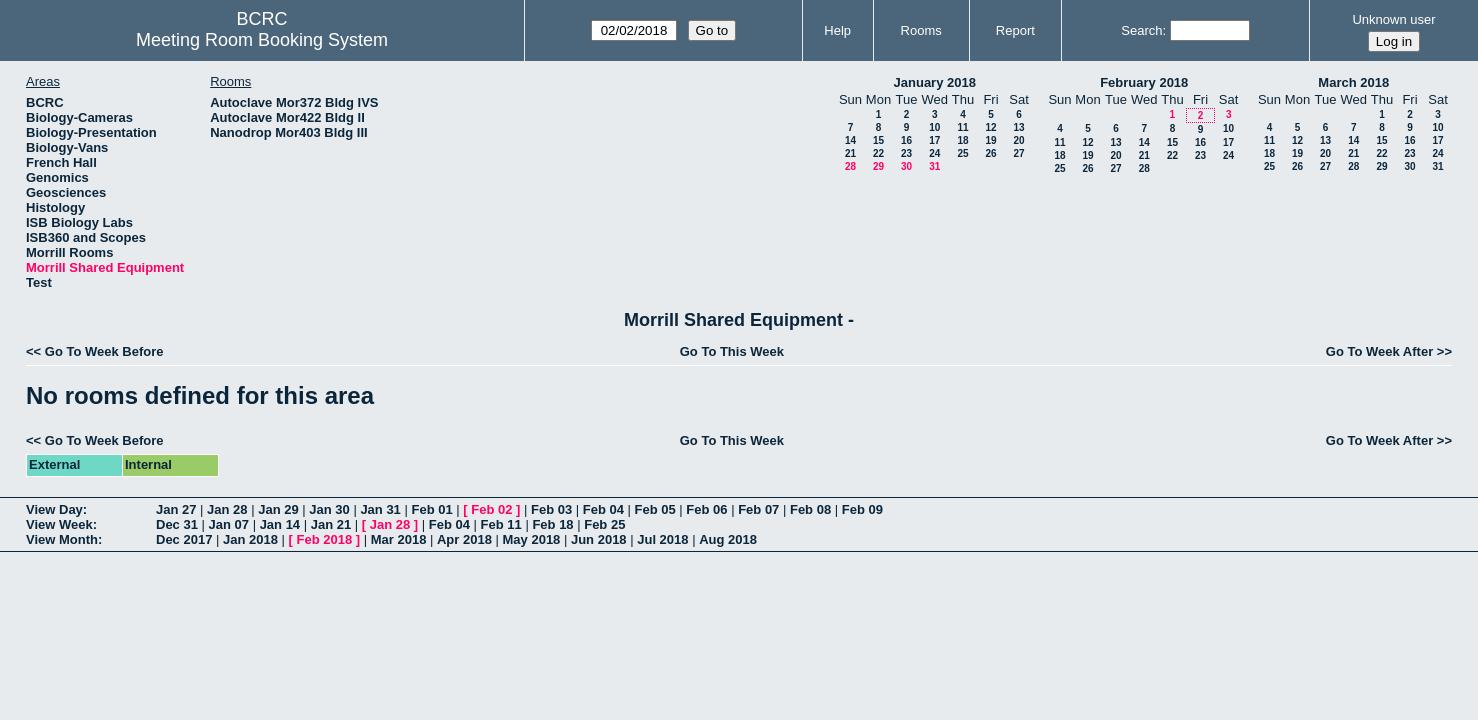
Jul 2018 (662, 539)
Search (1141, 30)
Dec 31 (177, 524)
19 (990, 140)
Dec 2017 (184, 539)
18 (962, 140)
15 (878, 140)
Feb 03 (551, 509)
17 (934, 140)
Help (837, 30)
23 (906, 153)
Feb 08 (810, 509)
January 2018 (935, 82)
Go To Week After (1379, 351)
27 (1018, 153)
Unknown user (1393, 19)
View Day (54, 509)
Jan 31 (380, 509)
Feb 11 (501, 524)
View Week (59, 524)
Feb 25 (604, 524)
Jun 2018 (599, 539)
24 (934, 153)
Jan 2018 (250, 539)
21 (850, 153)
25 (962, 153)
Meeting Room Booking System (262, 40)
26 (990, 153)
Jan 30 (329, 509)
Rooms (921, 30)
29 (878, 166)
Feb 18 (552, 524)
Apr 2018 (464, 539)
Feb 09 (862, 509)
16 (906, 140)
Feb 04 (603, 509)
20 (1018, 140)
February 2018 (1144, 82)
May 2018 (532, 539)
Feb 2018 (325, 539)
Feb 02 (491, 509)
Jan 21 (331, 524)
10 (934, 127)
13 (1018, 127)
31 (934, 166)
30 (906, 166)
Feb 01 (431, 509)
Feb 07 (758, 509)
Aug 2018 (728, 539)
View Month (62, 539)
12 (990, 127)
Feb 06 (706, 509)
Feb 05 (655, 509)
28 (850, 166)
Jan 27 (176, 509)
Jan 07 (229, 524)
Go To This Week (732, 351)
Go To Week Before (104, 351)
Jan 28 (227, 509)
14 (850, 140)
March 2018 (1353, 82)
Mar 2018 (399, 539)
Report (1015, 30)
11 (962, 127)
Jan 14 (280, 524)
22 (878, 153)
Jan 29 (278, 509)
